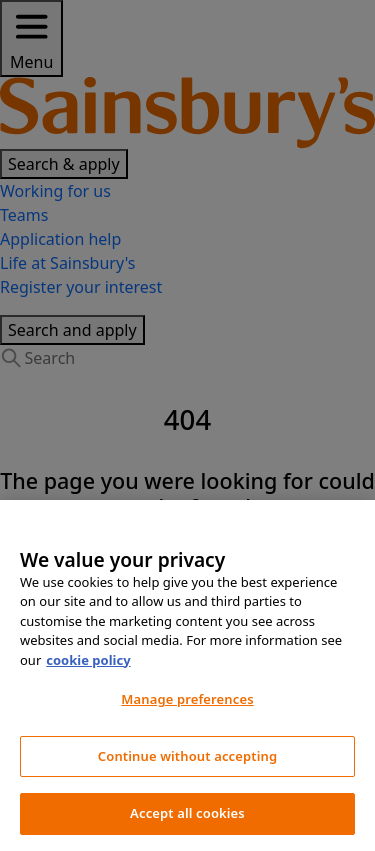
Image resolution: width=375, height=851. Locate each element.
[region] (187, 675)
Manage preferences (187, 699)
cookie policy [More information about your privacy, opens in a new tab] (88, 660)
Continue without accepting (187, 756)
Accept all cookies (187, 813)
